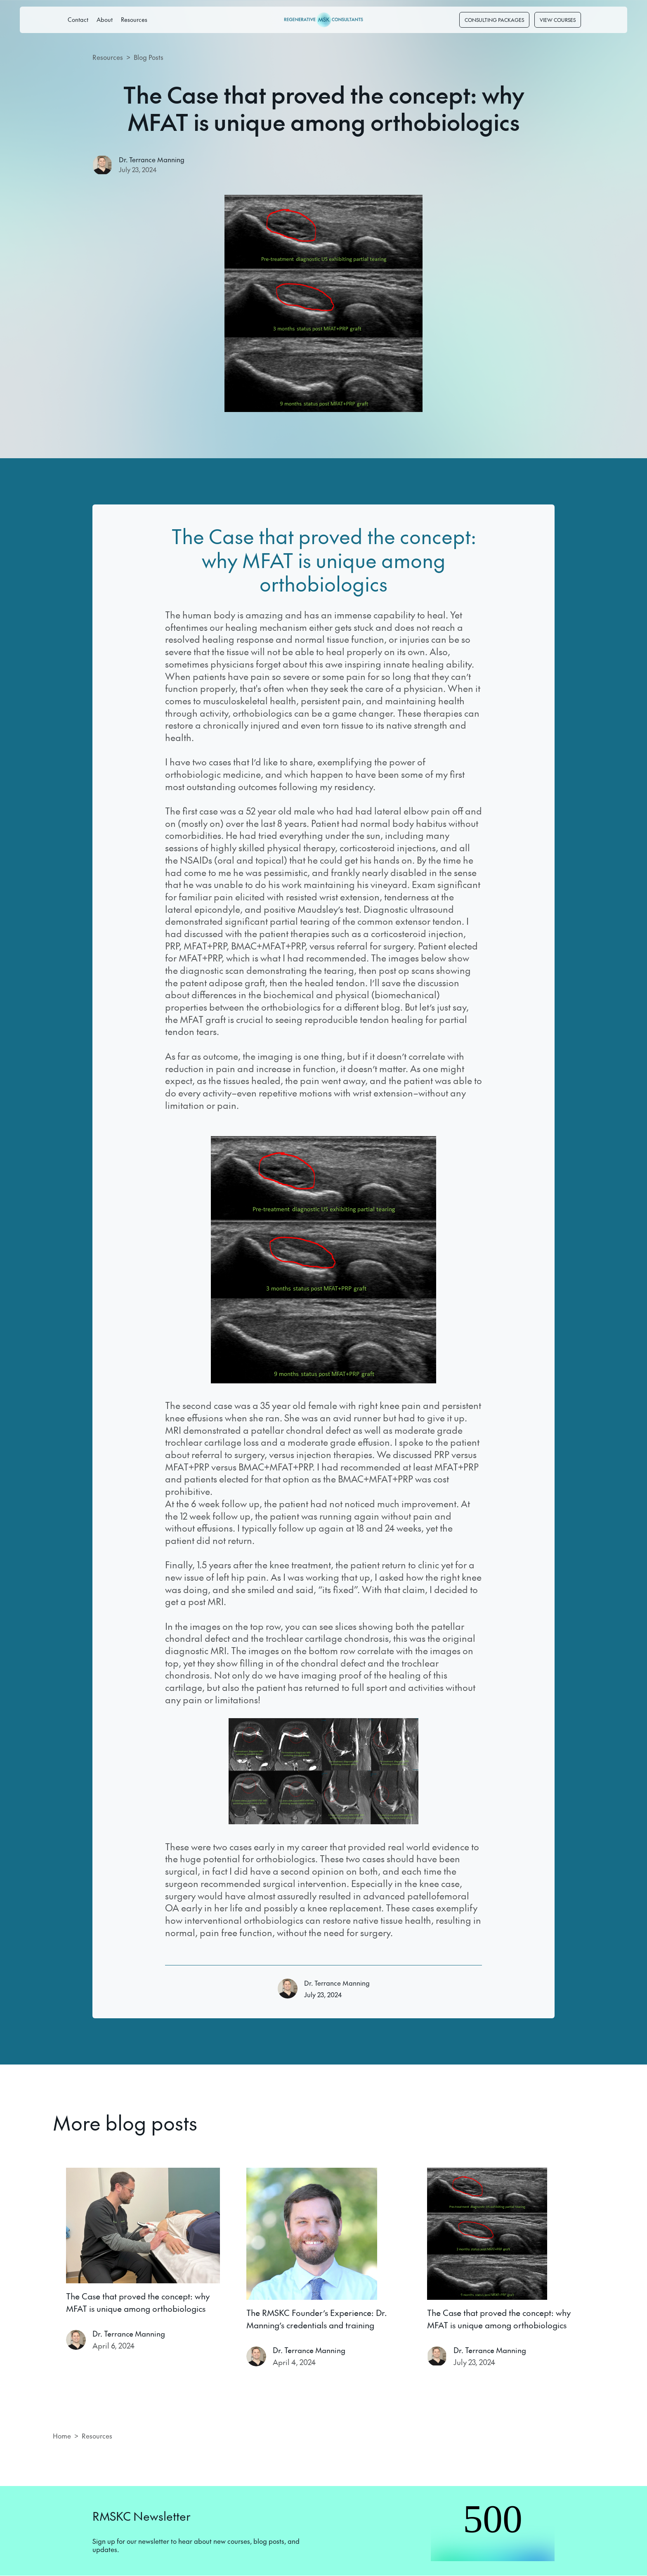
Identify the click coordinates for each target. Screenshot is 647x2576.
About (105, 19)
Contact (78, 19)
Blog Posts (148, 57)
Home (62, 2436)
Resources (134, 19)
